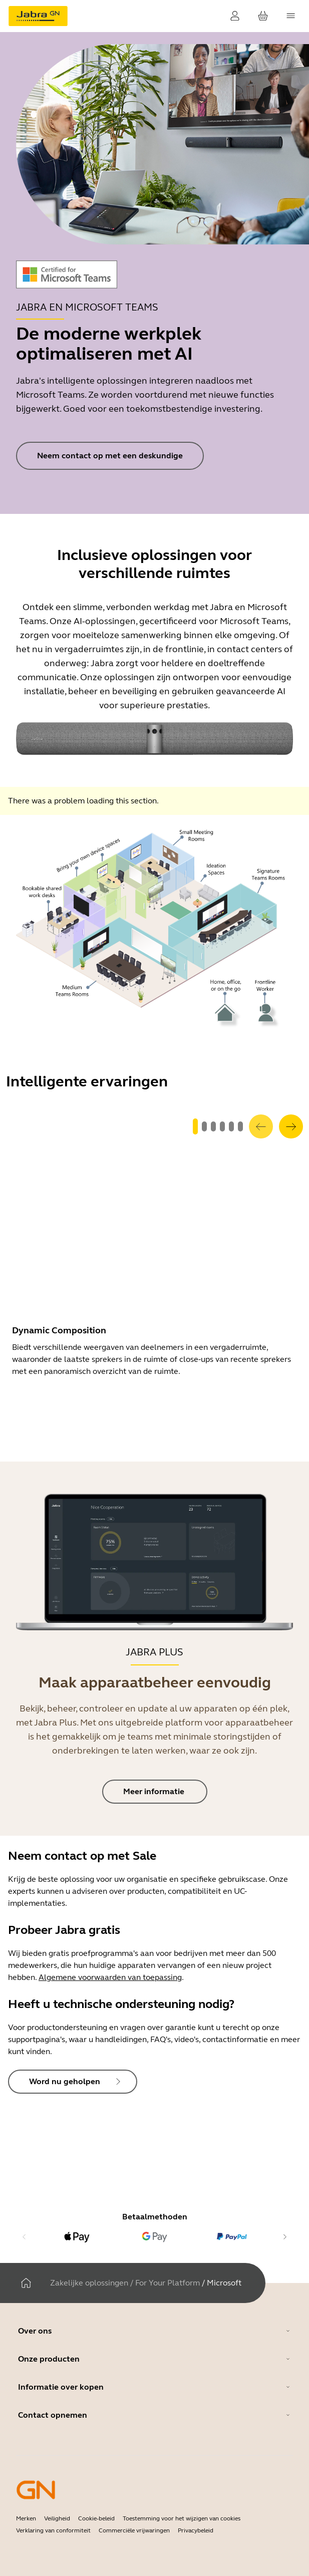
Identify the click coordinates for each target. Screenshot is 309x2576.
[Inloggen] (235, 16)
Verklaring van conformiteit (53, 2530)
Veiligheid (57, 2518)
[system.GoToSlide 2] (213, 1126)
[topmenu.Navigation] (291, 16)
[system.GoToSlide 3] (222, 1126)
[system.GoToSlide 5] (240, 1126)
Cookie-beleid (96, 2518)
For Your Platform (167, 2282)
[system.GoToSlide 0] (195, 1126)
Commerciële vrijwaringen (134, 2530)
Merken (26, 2518)
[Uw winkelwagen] (263, 16)
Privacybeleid (195, 2530)
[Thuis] (26, 2283)
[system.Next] (291, 1126)
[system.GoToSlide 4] (231, 1126)
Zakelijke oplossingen (89, 2282)
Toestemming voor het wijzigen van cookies (181, 2518)
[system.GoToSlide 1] (204, 1126)
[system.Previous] (261, 1126)
